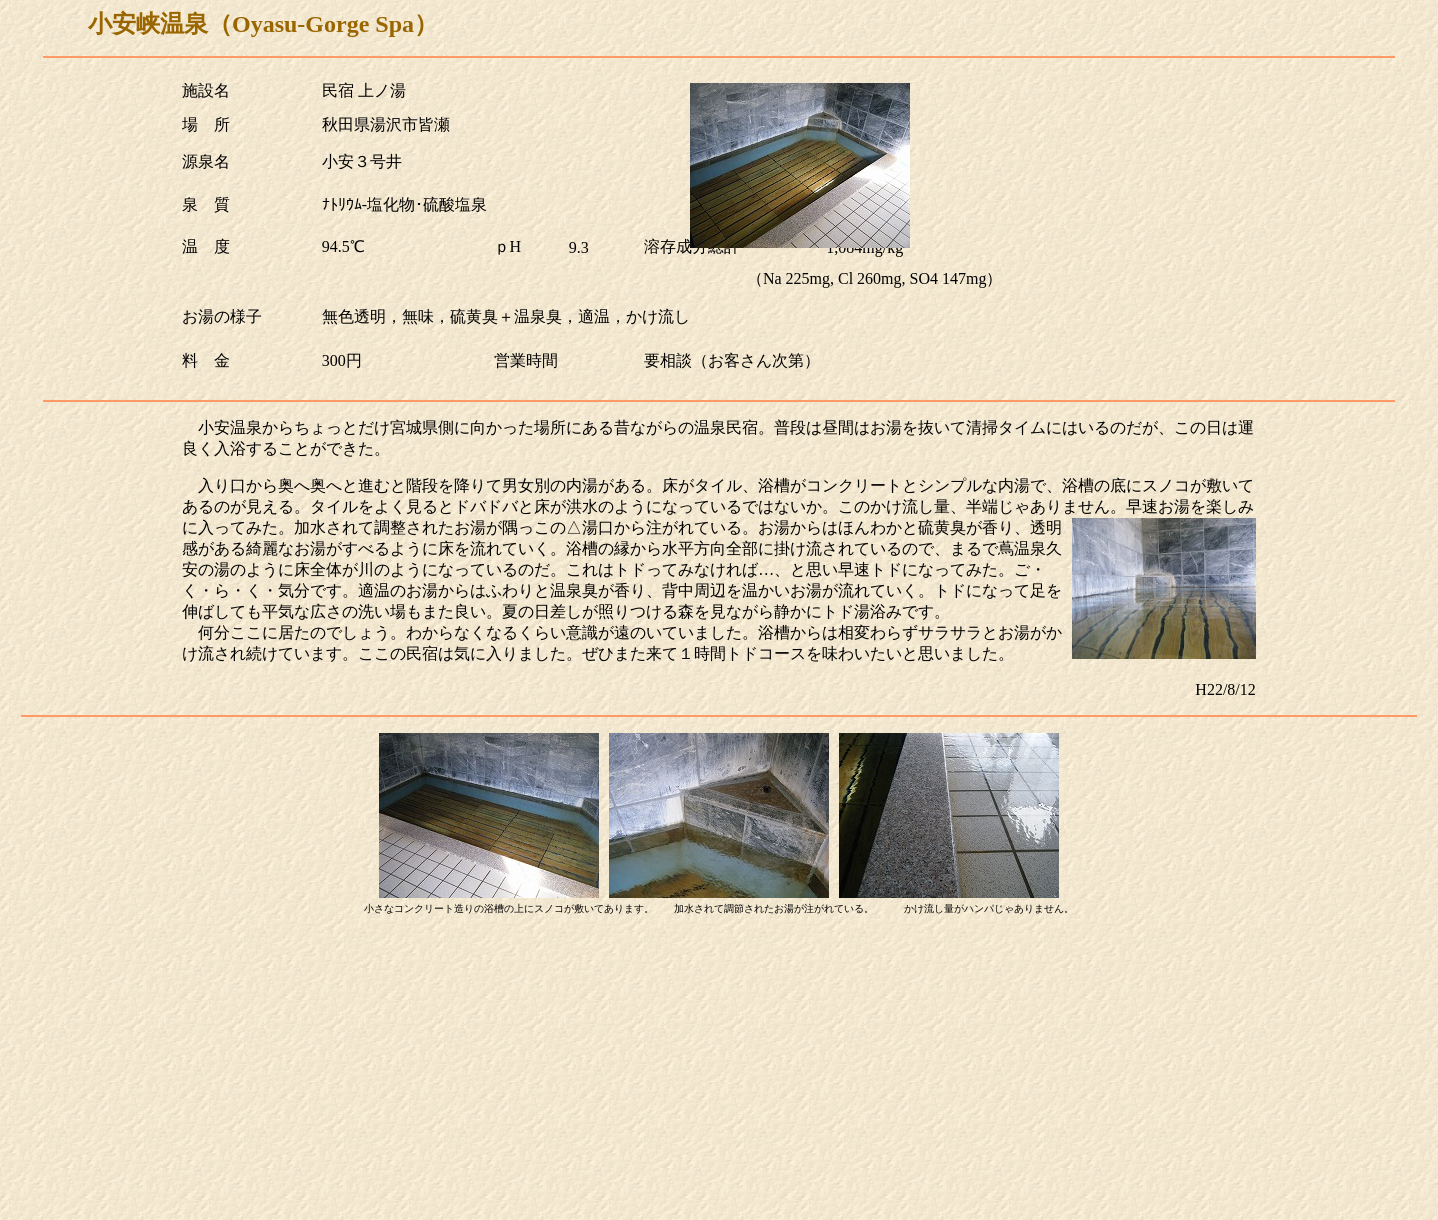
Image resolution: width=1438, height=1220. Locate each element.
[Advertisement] (719, 1072)
